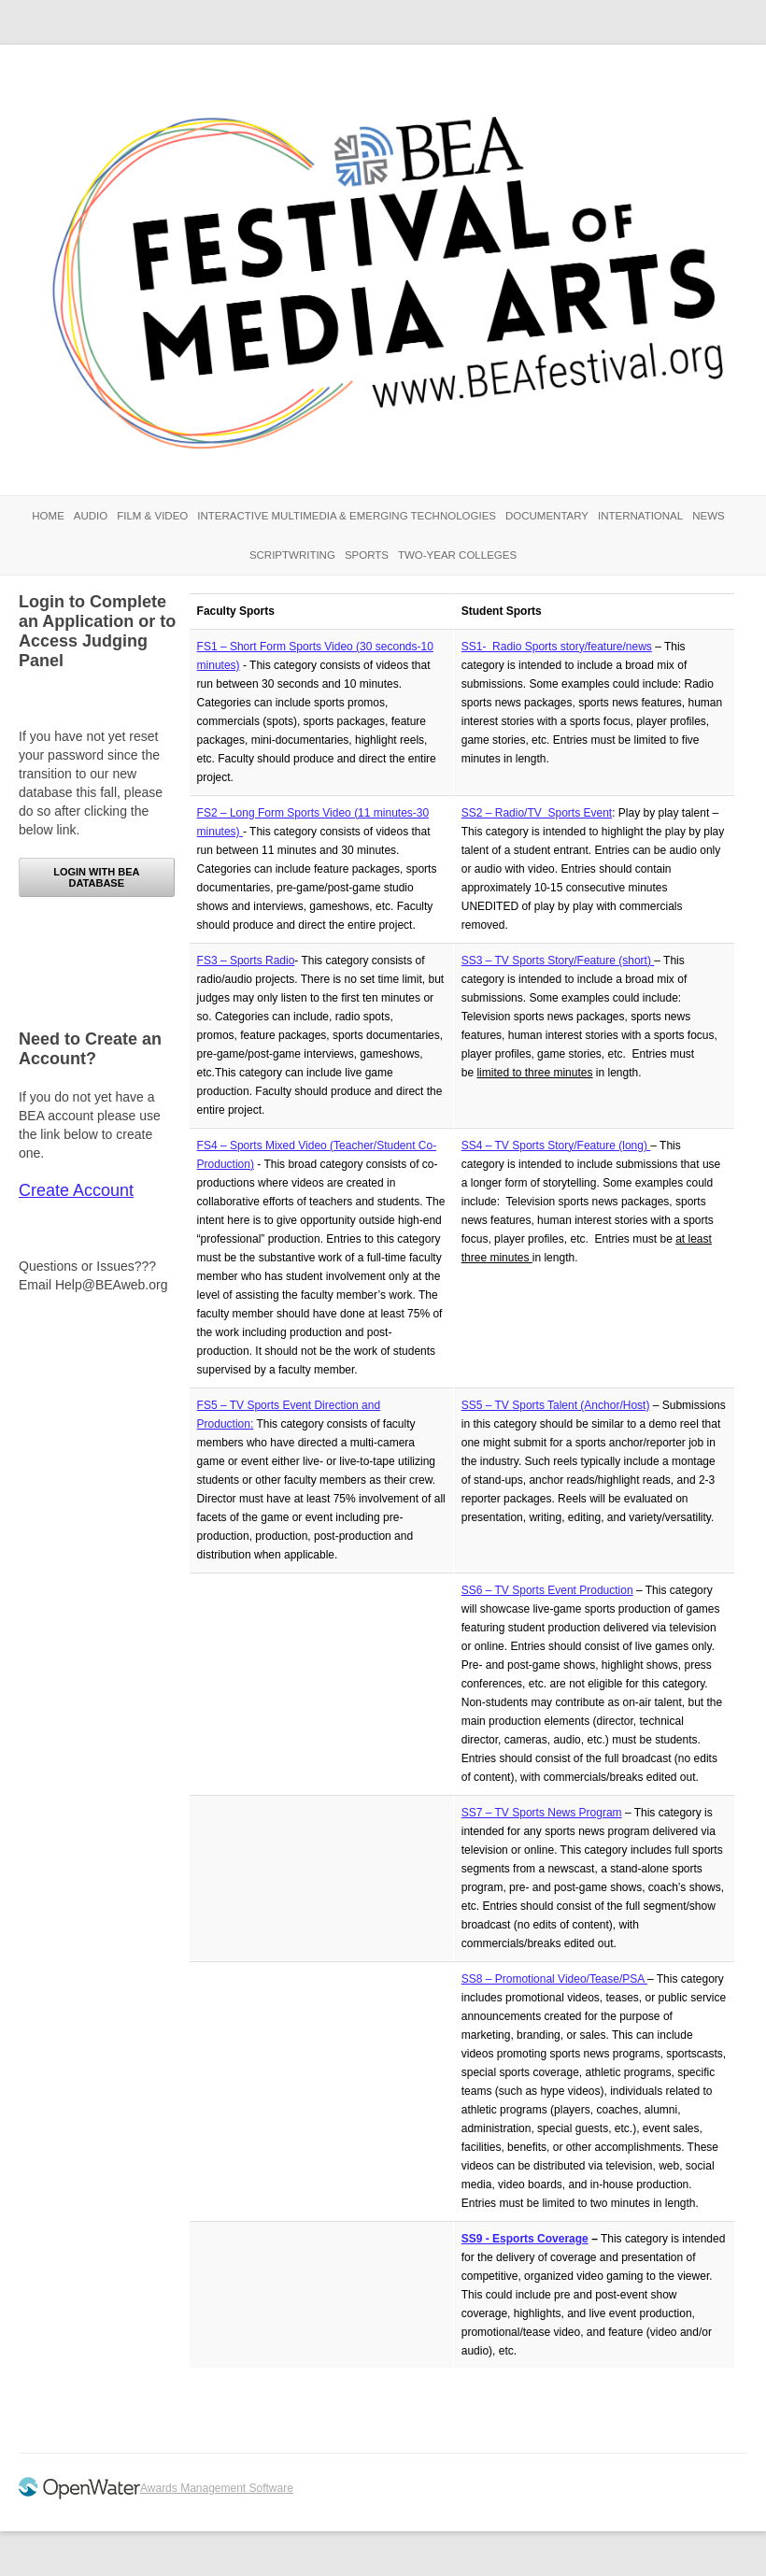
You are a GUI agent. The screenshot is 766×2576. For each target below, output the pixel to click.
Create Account (76, 1190)
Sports (367, 555)
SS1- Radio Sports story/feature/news (556, 646)
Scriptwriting (292, 555)
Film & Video (152, 515)
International (640, 515)
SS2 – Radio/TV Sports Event (536, 812)
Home (48, 515)
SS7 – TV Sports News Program (541, 1812)
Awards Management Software (216, 2488)
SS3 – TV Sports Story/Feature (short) (558, 960)
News (708, 515)
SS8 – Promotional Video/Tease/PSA (554, 1978)
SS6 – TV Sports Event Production (547, 1590)
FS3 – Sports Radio (246, 960)
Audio (90, 515)
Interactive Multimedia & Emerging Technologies (346, 515)
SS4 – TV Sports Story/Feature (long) (556, 1145)
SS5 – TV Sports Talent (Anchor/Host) (555, 1405)
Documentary (547, 515)
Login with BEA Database (96, 877)
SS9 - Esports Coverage (525, 2238)
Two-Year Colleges (457, 555)
